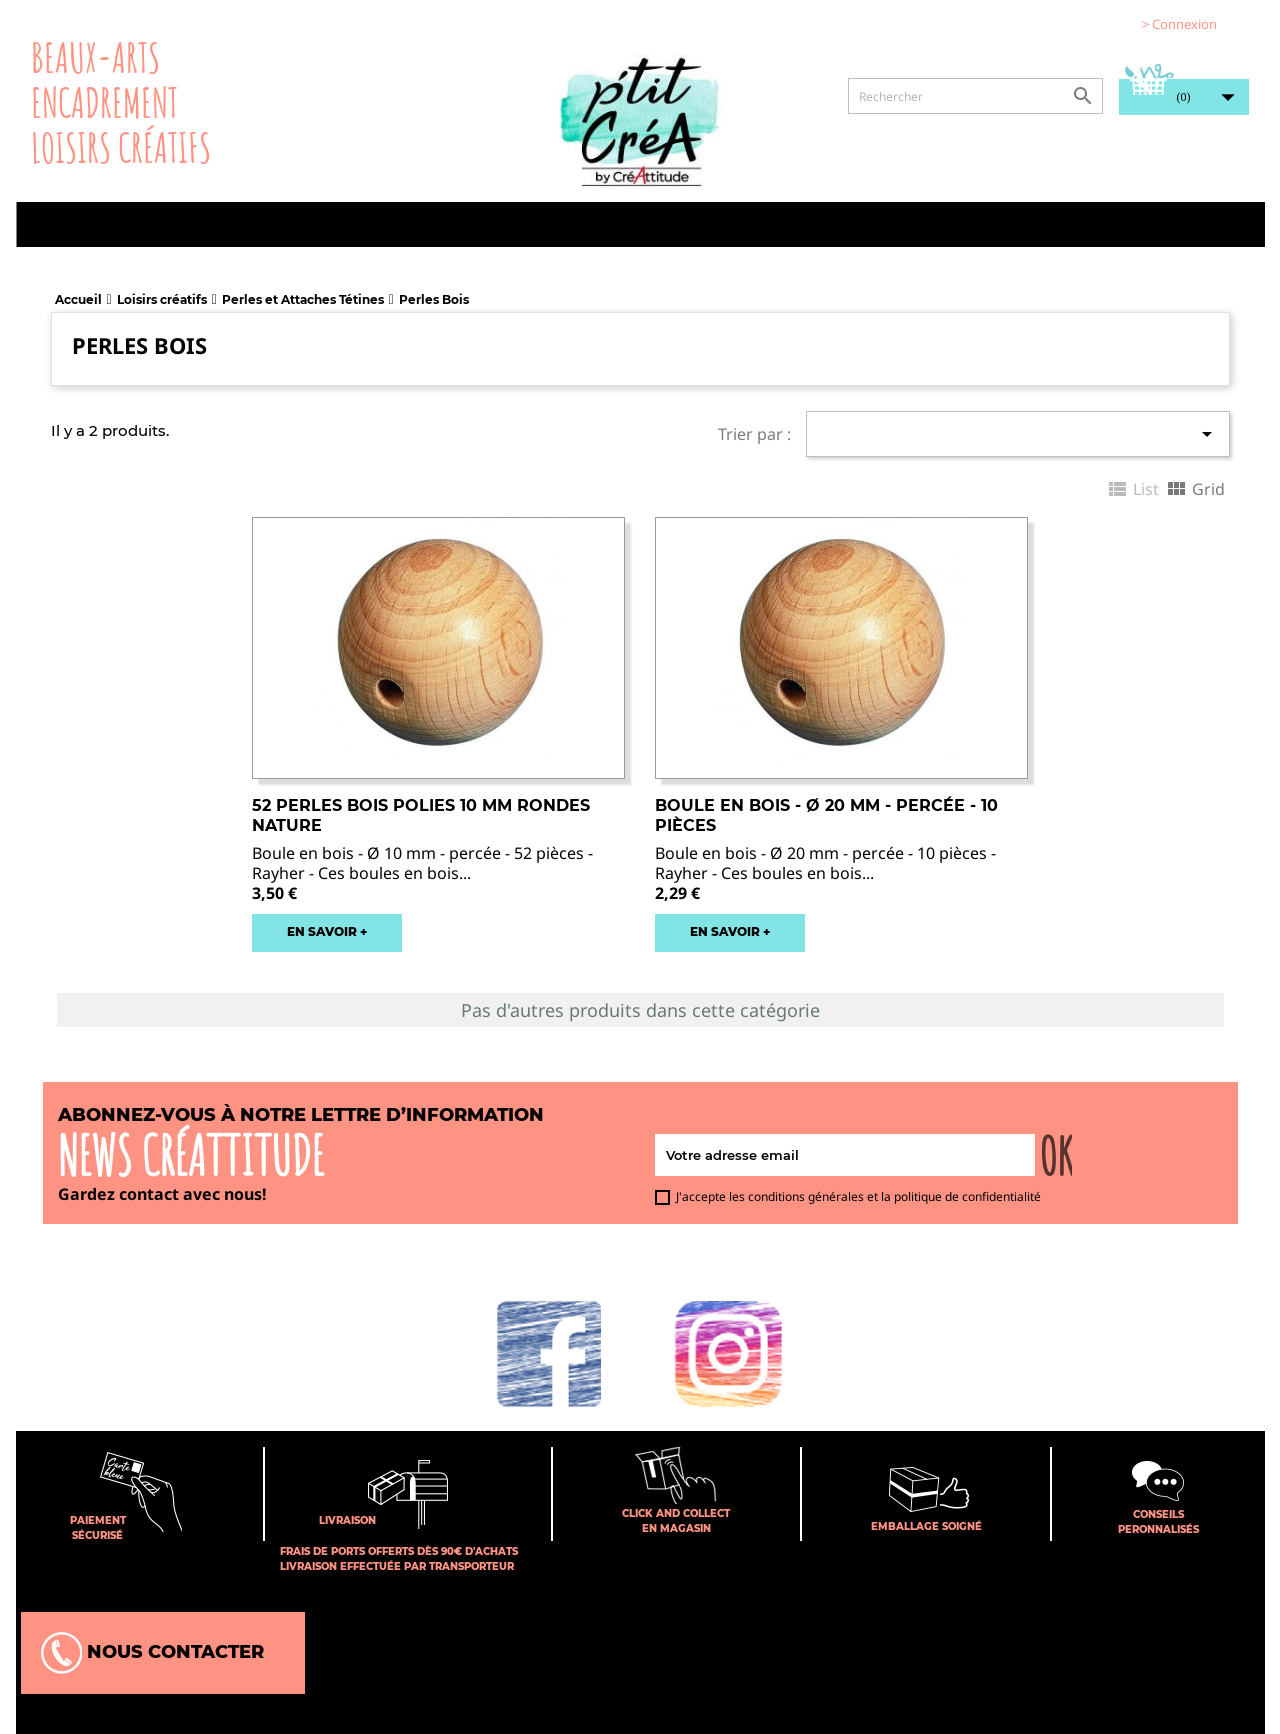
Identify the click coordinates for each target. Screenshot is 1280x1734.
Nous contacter (152, 1653)
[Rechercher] (975, 96)
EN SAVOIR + (327, 931)
